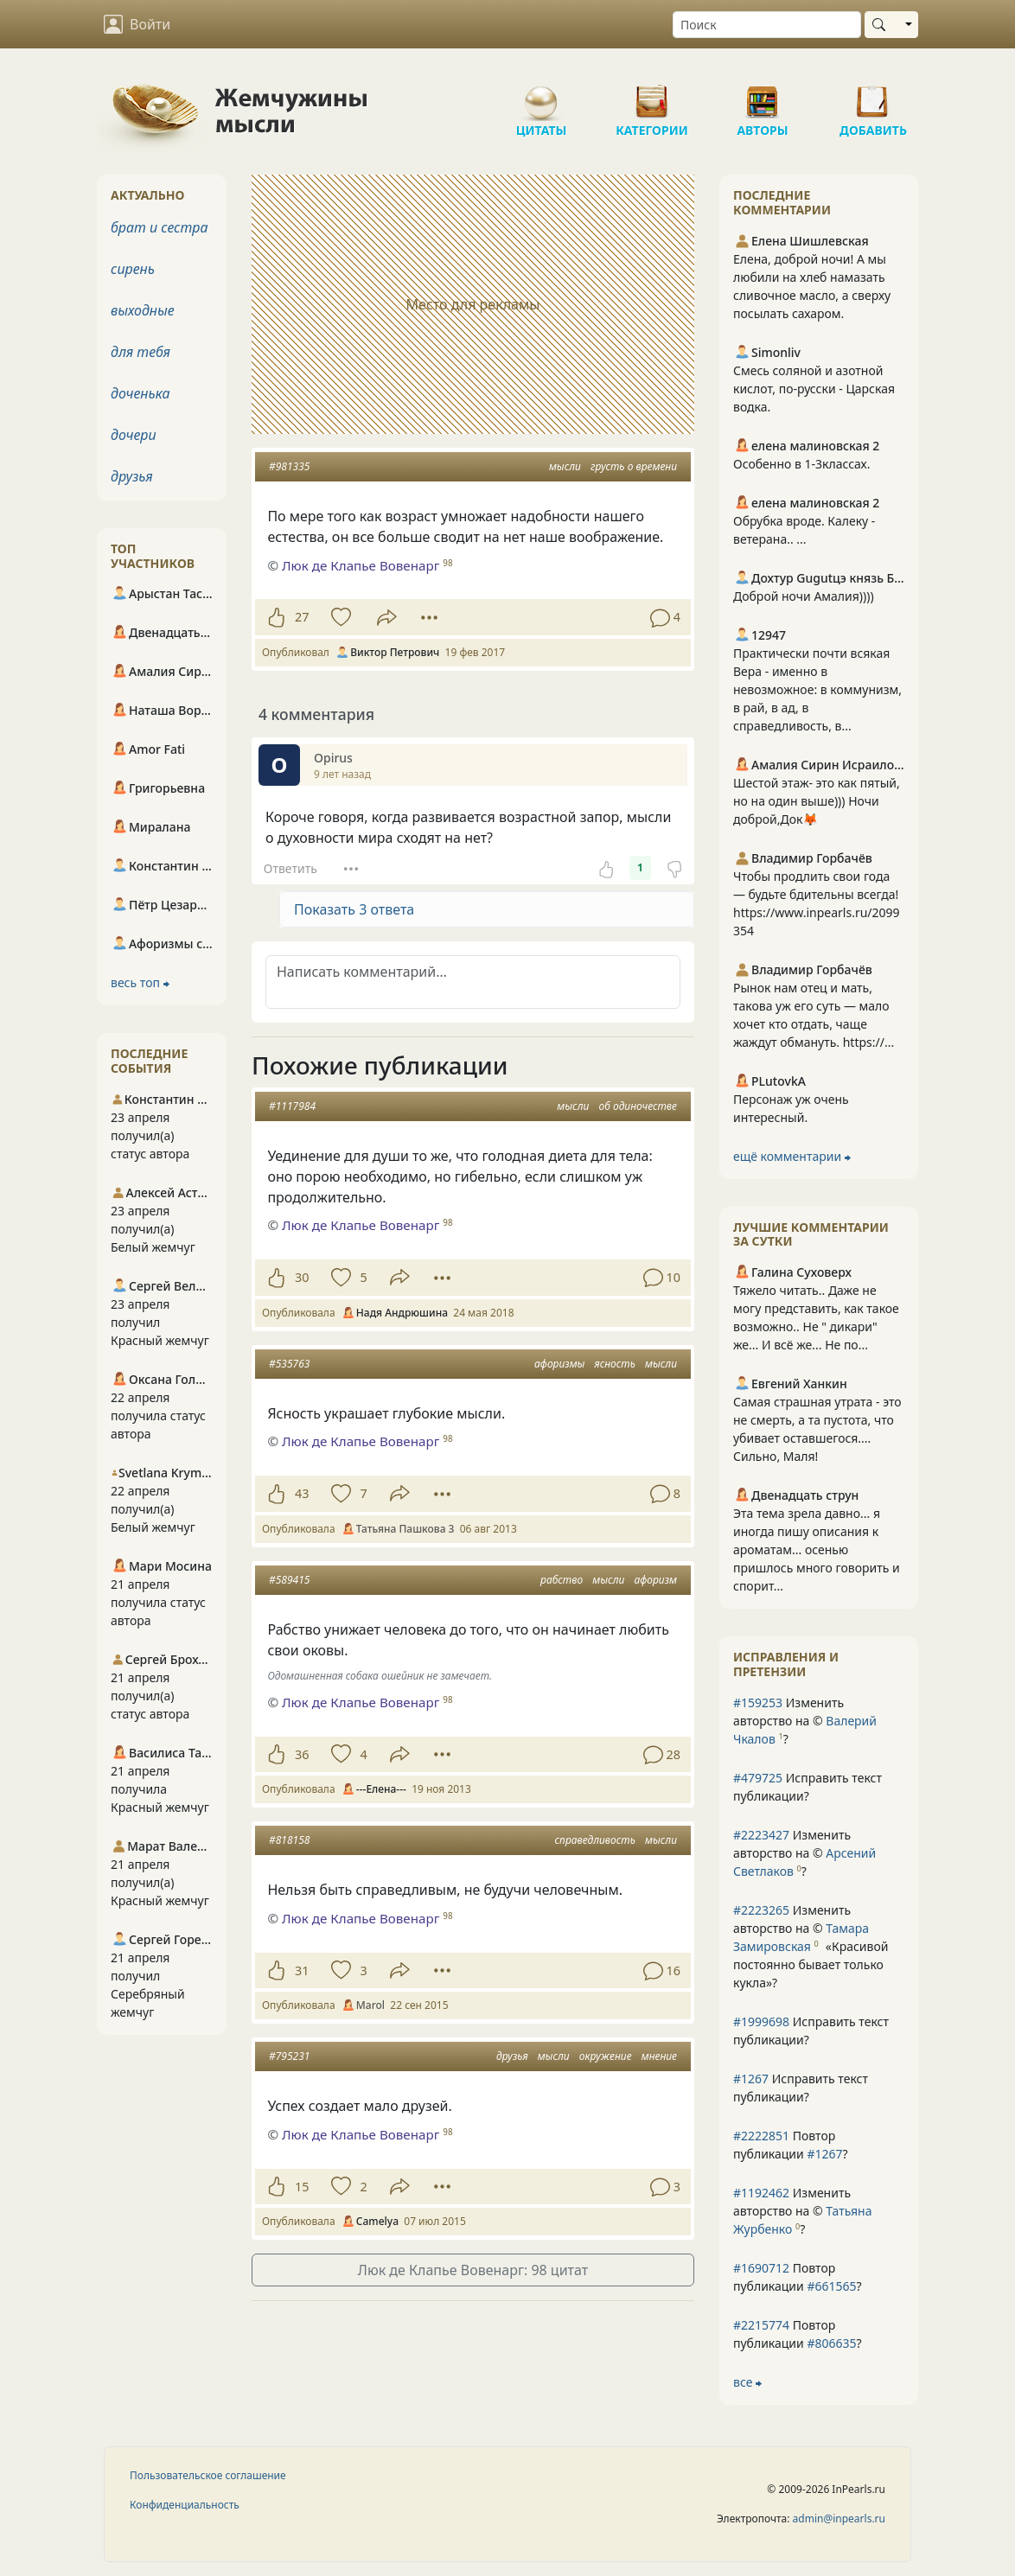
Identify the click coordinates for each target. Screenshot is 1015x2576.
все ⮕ (747, 2382)
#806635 (831, 2343)
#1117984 (292, 1106)
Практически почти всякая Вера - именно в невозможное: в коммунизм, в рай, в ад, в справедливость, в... (817, 689)
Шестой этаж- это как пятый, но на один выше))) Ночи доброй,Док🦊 (816, 801)
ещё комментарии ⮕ (792, 1156)
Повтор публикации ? (790, 2144)
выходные (143, 310)
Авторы (763, 95)
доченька (140, 393)
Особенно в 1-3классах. (802, 464)
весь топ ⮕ (140, 982)
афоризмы (559, 1363)
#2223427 (761, 1835)
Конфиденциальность (184, 2504)
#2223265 (761, 1910)
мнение (659, 2056)
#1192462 (761, 2192)
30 (302, 1277)
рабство (561, 1579)
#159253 (757, 1702)
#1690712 (761, 2268)
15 (302, 2186)
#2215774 (761, 2325)
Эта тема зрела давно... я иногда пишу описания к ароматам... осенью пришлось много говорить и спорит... (816, 1549)
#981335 (289, 466)
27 (302, 617)
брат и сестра (159, 227)
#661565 (831, 2286)
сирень (133, 268)
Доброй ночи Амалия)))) (803, 596)
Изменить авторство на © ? (805, 1720)
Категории (652, 95)
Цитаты (541, 95)
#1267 (751, 2078)
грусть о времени (633, 466)
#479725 (757, 1777)
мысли (565, 466)
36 (302, 1754)
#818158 (289, 1840)
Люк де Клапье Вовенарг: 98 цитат (473, 2270)
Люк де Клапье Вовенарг (360, 565)
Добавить (873, 95)
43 (302, 1493)
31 (302, 1970)
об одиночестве (637, 1106)
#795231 (289, 2056)
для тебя (140, 351)
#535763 (289, 1363)
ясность (615, 1363)
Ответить (290, 868)
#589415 (289, 1579)
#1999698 (761, 2021)
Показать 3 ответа (354, 909)
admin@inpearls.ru (839, 2518)
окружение (605, 2056)
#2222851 (761, 2135)
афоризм (655, 1579)
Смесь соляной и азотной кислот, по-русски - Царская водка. (814, 388)
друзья (512, 2056)
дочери (133, 434)
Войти (137, 24)
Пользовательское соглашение (208, 2475)
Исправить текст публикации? (807, 1786)
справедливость (595, 1840)
